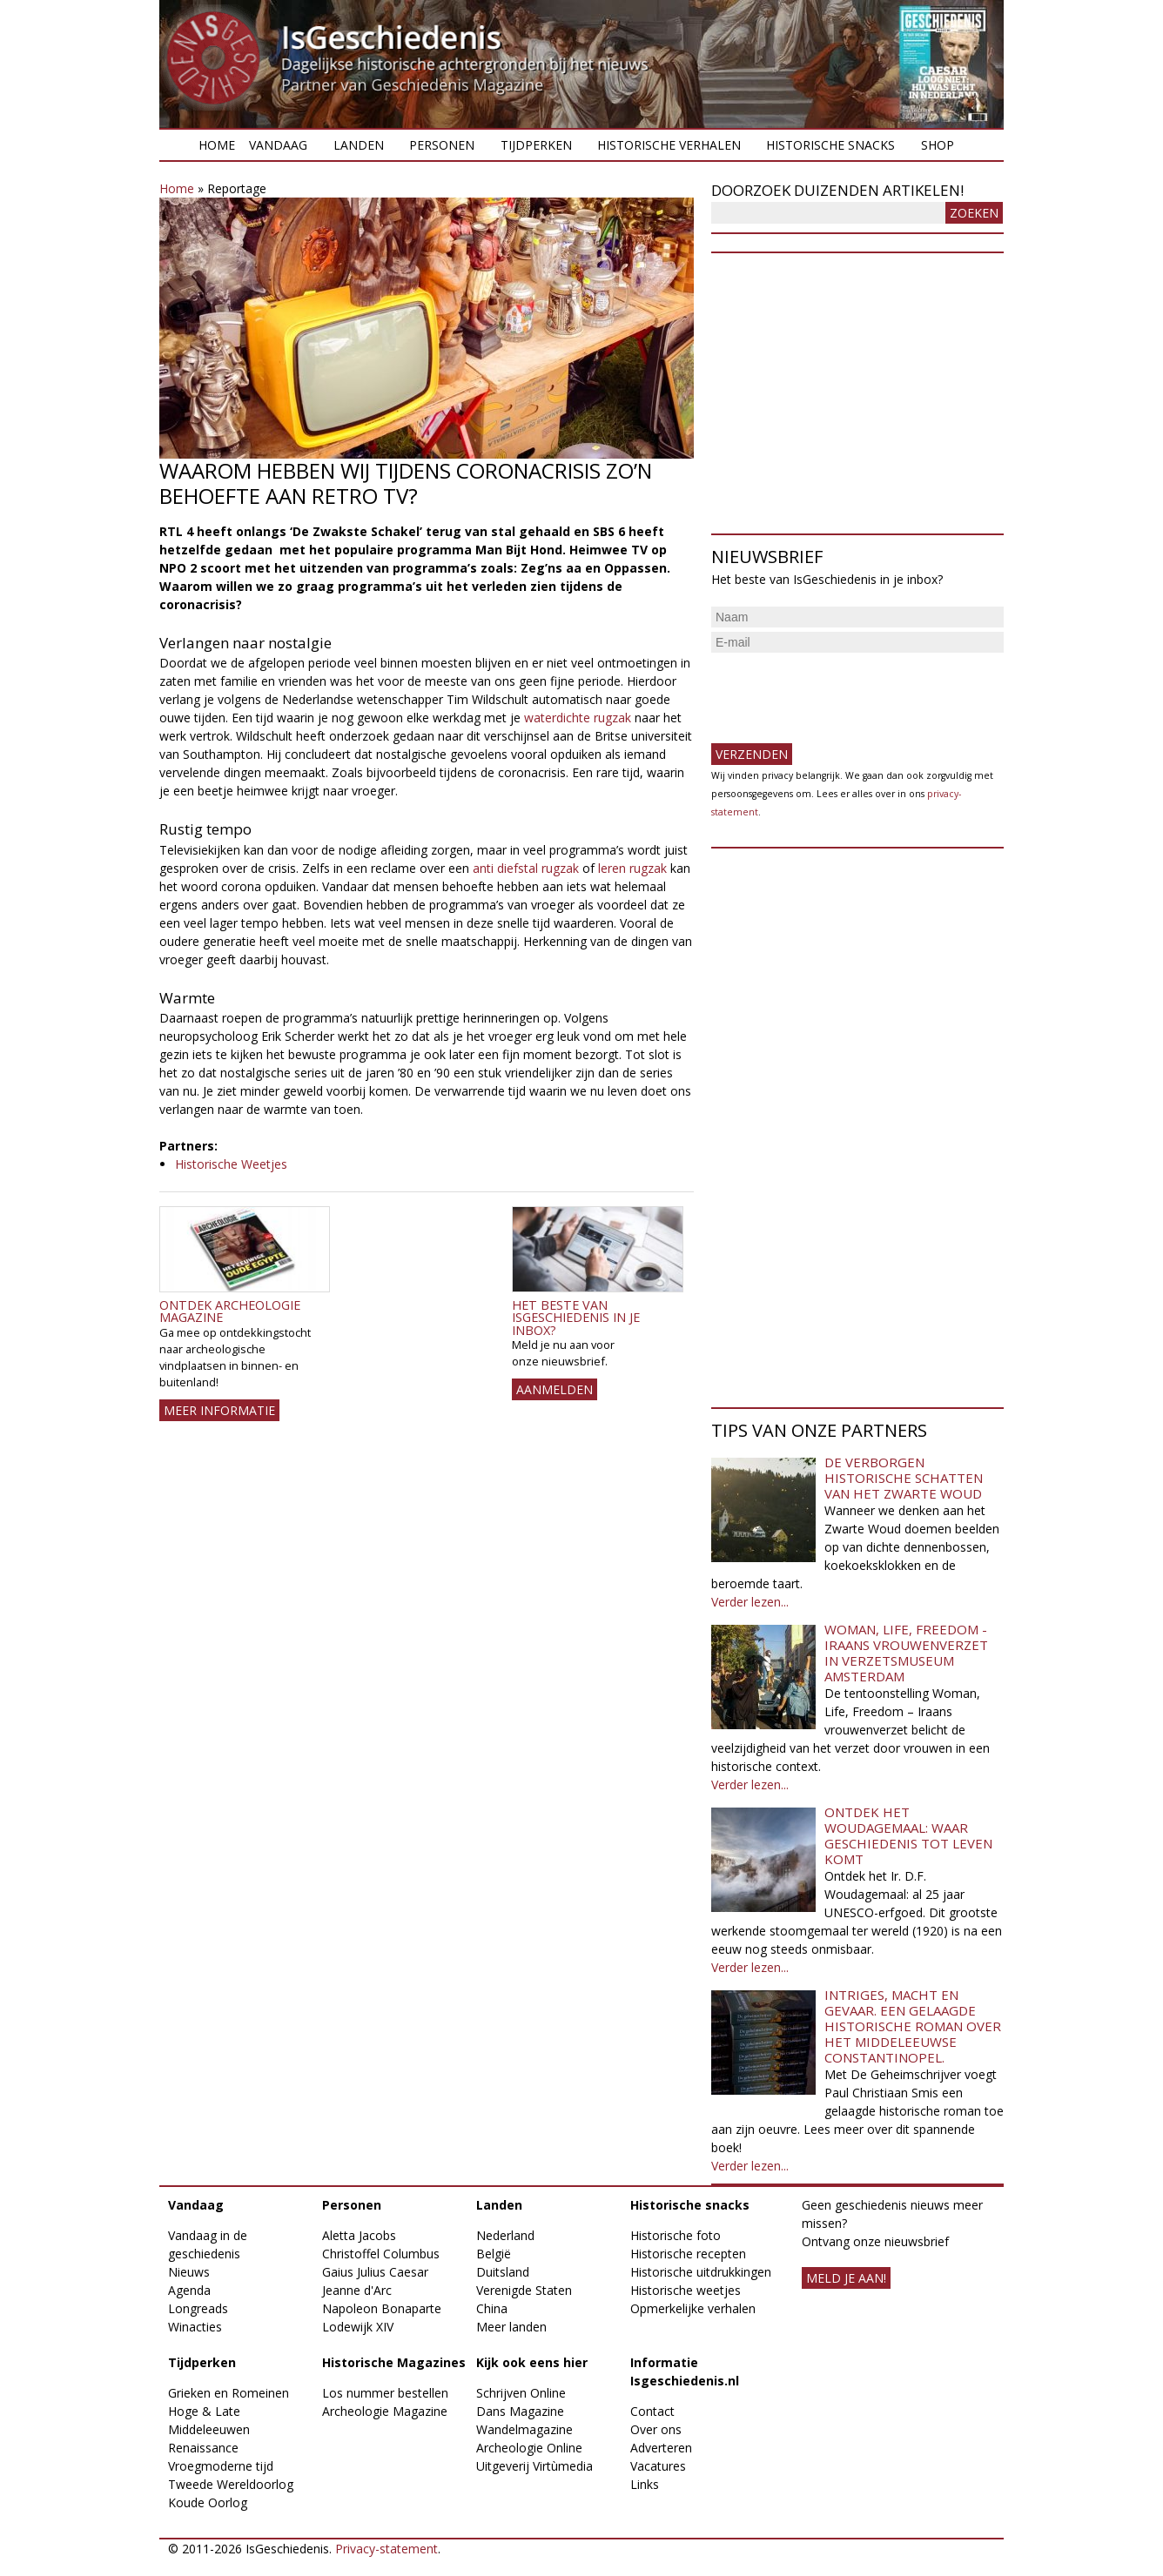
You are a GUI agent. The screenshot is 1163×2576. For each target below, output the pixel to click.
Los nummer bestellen (385, 2393)
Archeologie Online (529, 2447)
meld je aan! (846, 2278)
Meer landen (511, 2326)
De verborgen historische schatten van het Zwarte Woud (903, 1477)
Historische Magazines (394, 2362)
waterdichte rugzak (577, 717)
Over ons (656, 2429)
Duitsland (502, 2272)
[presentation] (843, 691)
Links (644, 2484)
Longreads (198, 2308)
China (492, 2308)
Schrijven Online (521, 2393)
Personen (441, 145)
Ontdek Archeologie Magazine (229, 1311)
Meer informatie (219, 1410)
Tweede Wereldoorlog (230, 2484)
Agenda (189, 2290)
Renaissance (203, 2447)
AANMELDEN (554, 1389)
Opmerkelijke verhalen (693, 2308)
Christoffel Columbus (381, 2253)
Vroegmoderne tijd (220, 2466)
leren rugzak (632, 868)
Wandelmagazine (524, 2429)
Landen (358, 145)
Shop (937, 145)
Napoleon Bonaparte (381, 2308)
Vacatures (658, 2466)
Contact (652, 2411)
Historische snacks (830, 145)
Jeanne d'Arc (357, 2290)
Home (216, 145)
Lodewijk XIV (357, 2326)
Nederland (505, 2235)
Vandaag (278, 145)
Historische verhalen (669, 145)
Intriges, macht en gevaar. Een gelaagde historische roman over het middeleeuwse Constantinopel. (912, 2026)
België (493, 2253)
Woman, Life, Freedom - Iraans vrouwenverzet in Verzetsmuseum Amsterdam (906, 1652)
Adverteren (661, 2447)
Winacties (195, 2326)
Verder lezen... (750, 1601)
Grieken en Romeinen (228, 2393)
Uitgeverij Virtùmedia (534, 2466)
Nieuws (189, 2272)
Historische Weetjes (231, 1164)
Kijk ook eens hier (532, 2362)
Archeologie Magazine (384, 2411)
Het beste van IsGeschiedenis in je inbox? (576, 1317)
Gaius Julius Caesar (375, 2272)
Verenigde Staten (524, 2290)
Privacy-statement (386, 2548)
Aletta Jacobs (359, 2235)
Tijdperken (536, 145)
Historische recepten (688, 2253)
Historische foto (675, 2235)
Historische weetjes (685, 2290)
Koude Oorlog (207, 2502)
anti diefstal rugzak (526, 868)
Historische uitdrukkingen (700, 2272)
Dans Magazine (520, 2411)
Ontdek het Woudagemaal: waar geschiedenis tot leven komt (908, 1835)
